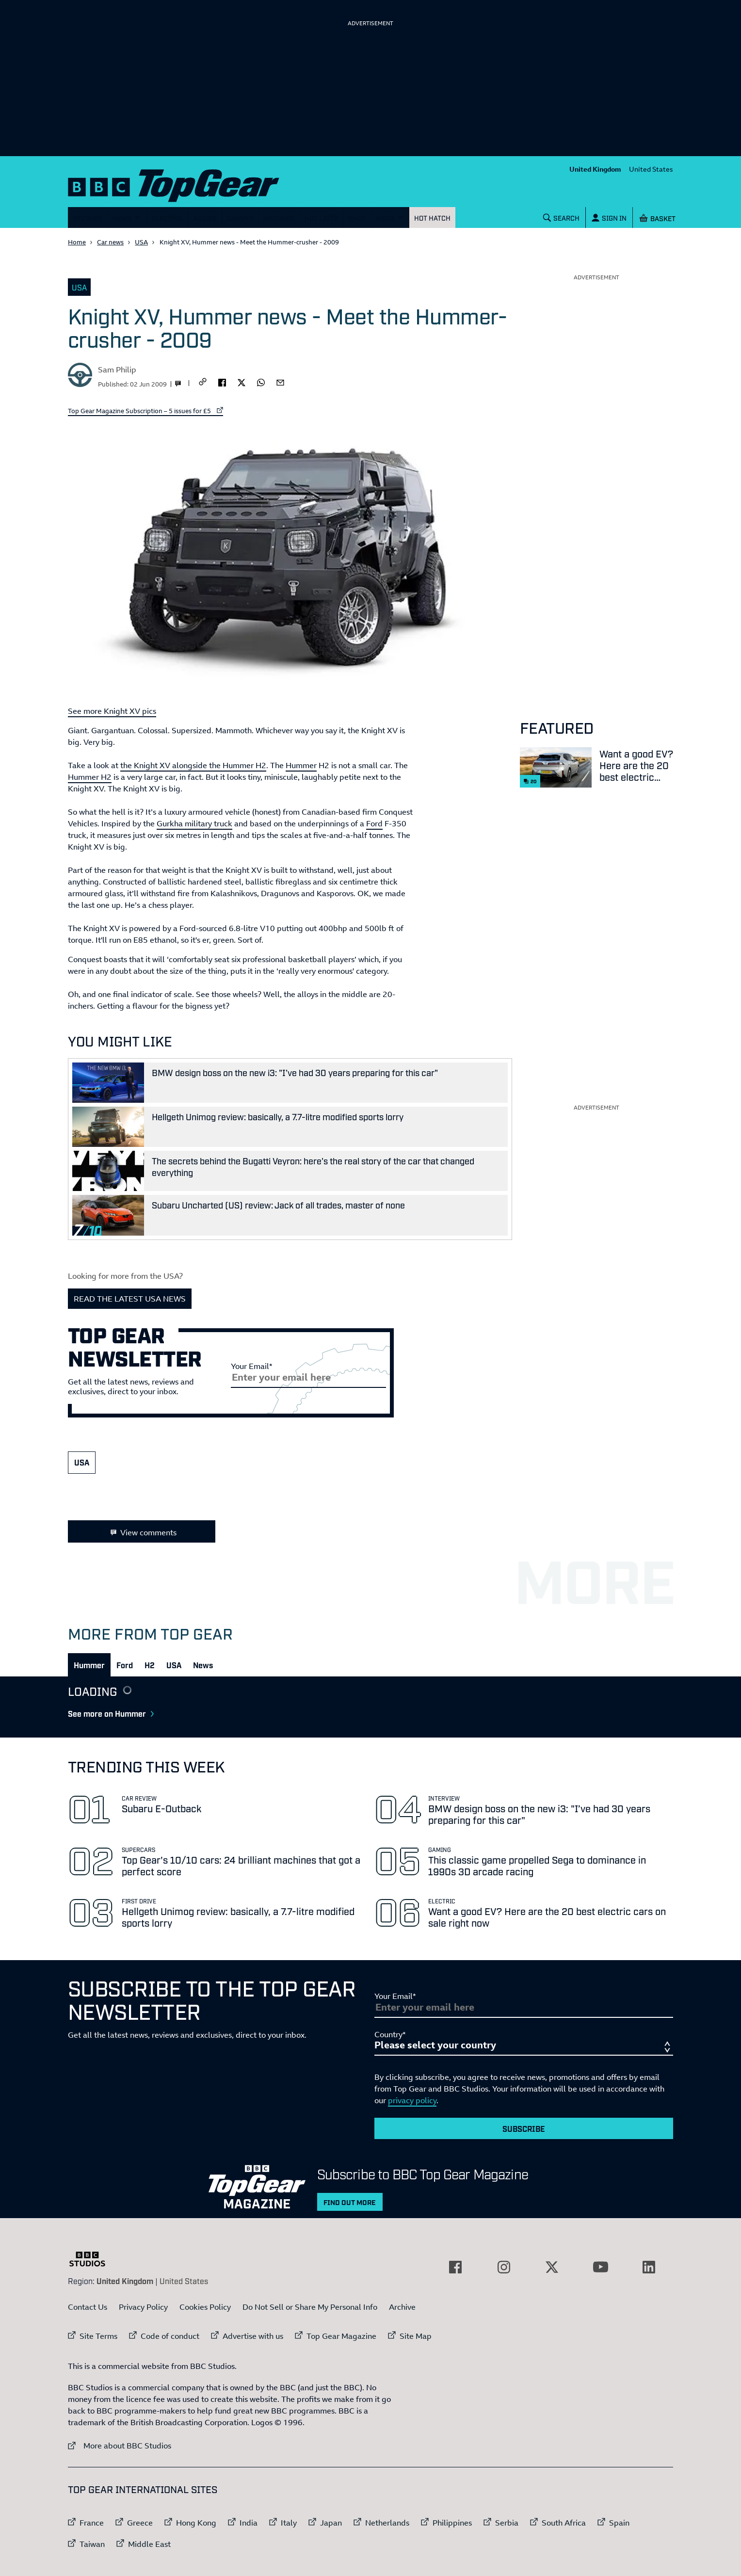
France (92, 2523)
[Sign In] (609, 217)
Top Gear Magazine (341, 2336)
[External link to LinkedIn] (648, 2267)
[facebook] (222, 381)
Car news (110, 242)
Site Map (416, 2336)
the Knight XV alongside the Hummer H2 (193, 765)
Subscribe (523, 2128)
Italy (289, 2523)
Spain (619, 2523)
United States (651, 169)
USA (141, 242)
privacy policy (412, 2100)
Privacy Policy (143, 2307)
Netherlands (387, 2523)
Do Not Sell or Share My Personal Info (309, 2307)
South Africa (564, 2523)
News (203, 1665)
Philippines (452, 2523)
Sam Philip (117, 369)
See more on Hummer (114, 1713)
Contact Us (87, 2307)
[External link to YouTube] (600, 2267)
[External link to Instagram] (503, 2267)
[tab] (89, 1664)
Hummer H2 (90, 777)
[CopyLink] (202, 382)
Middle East (149, 2544)
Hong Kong (196, 2523)
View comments (142, 1532)
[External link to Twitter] (551, 2267)
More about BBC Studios (119, 2445)
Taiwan (92, 2544)
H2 (150, 1665)
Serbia (506, 2523)
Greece (140, 2523)
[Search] (561, 217)
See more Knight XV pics (112, 711)
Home (77, 242)
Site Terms (98, 2336)
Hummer (301, 765)
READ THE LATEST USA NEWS (130, 1298)
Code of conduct (170, 2336)
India (249, 2523)
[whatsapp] (261, 381)
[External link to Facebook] (455, 2267)
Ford (374, 823)
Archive (402, 2307)
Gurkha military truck (194, 823)
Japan (331, 2523)
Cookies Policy (205, 2307)
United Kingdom (595, 169)
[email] (280, 381)
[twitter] (241, 381)
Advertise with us (253, 2336)
